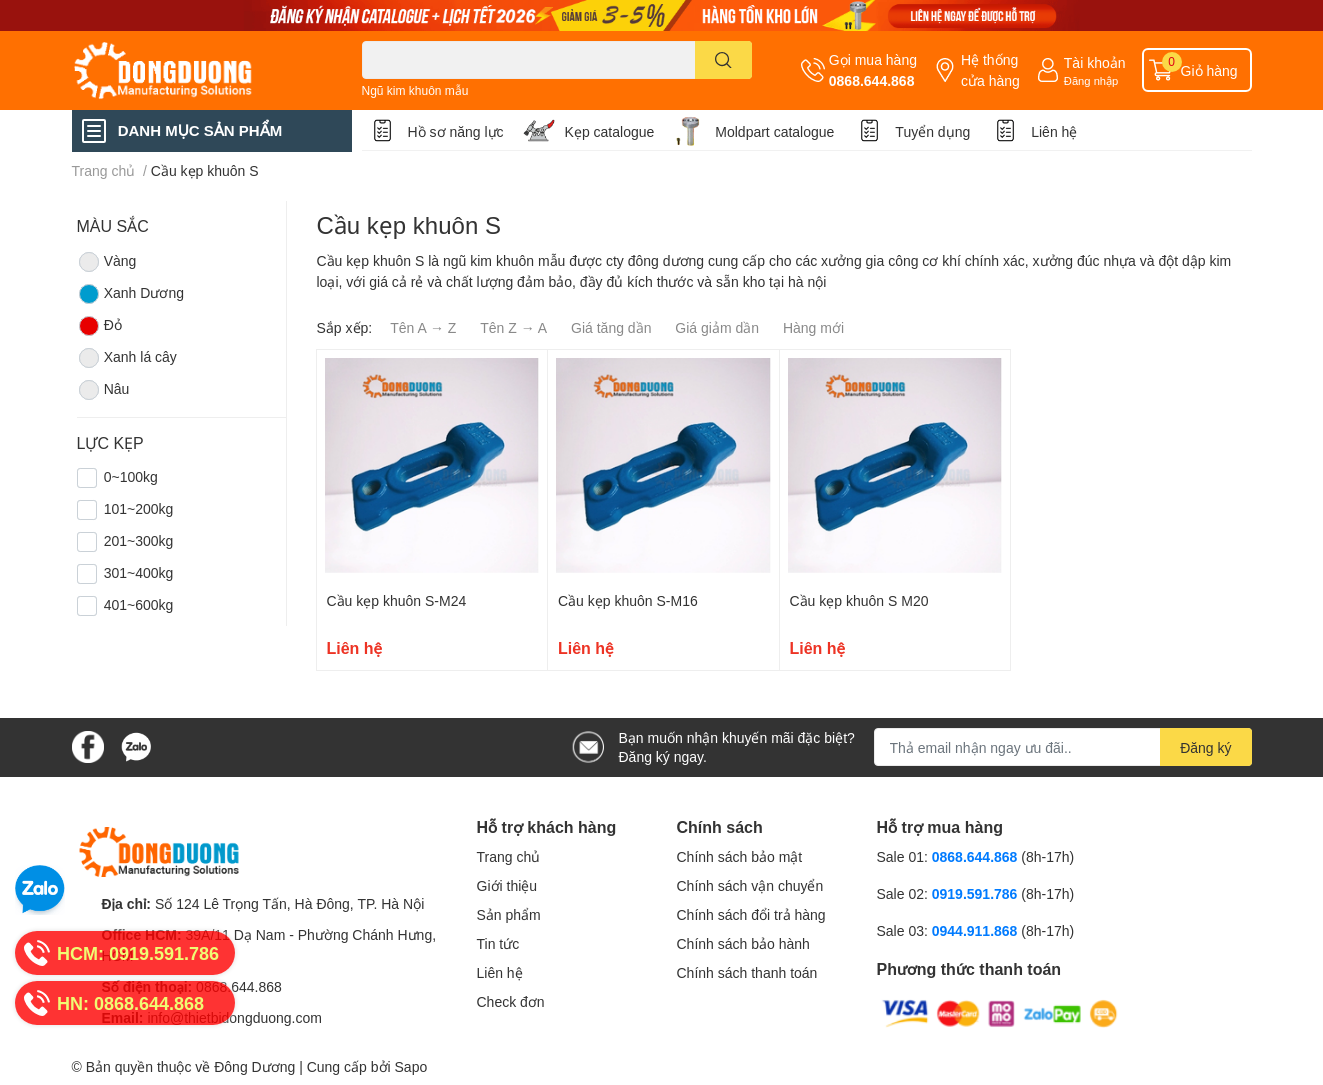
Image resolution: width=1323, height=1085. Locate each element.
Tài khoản (1095, 62)
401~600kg (139, 604)
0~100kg (131, 476)
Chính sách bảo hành (743, 943)
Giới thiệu (507, 885)
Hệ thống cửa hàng (990, 70)
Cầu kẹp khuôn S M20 (859, 600)
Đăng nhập (1091, 80)
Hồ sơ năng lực (456, 131)
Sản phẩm (509, 914)
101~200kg (139, 508)
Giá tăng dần (611, 327)
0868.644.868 (872, 80)
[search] (723, 60)
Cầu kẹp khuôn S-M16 (628, 600)
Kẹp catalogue (610, 131)
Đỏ (99, 326)
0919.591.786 (977, 893)
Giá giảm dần (717, 327)
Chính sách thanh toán (747, 972)
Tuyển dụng (932, 131)
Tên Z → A (513, 327)
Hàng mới (813, 327)
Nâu (103, 390)
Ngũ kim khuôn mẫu (415, 90)
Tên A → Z (423, 327)
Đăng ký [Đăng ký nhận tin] (1205, 747)
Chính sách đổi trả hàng (751, 914)
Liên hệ (1054, 131)
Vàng (107, 262)
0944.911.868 (977, 930)
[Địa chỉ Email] (1063, 747)
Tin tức (498, 943)
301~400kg (139, 572)
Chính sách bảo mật (740, 856)
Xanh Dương (130, 294)
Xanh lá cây (127, 358)
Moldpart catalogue (774, 131)
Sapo (411, 1066)
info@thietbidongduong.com (234, 1017)
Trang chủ (509, 856)
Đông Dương (254, 1066)
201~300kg (139, 540)
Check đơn (511, 1001)
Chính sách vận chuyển (750, 885)
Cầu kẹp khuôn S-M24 (397, 600)
